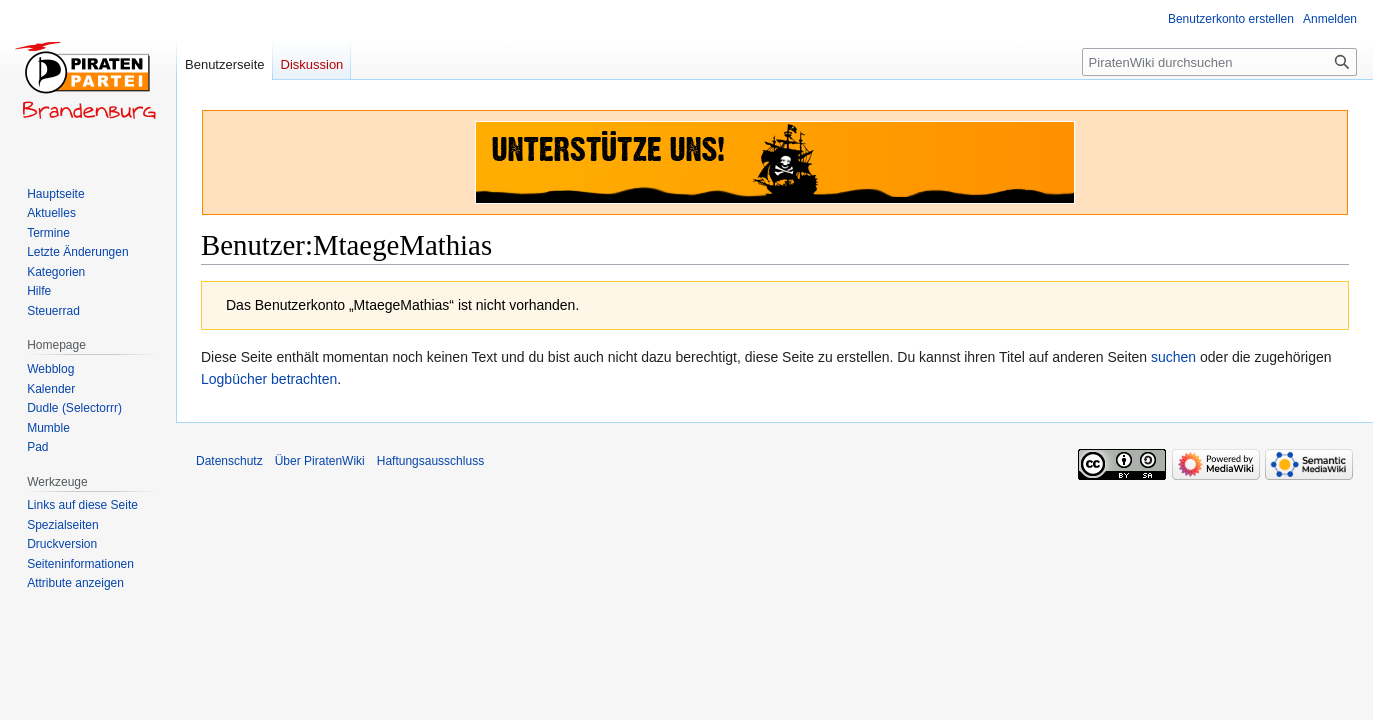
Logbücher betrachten (269, 379)
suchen (1173, 357)
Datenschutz (229, 461)
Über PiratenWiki (320, 461)
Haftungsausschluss (430, 461)
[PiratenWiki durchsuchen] (1219, 62)
